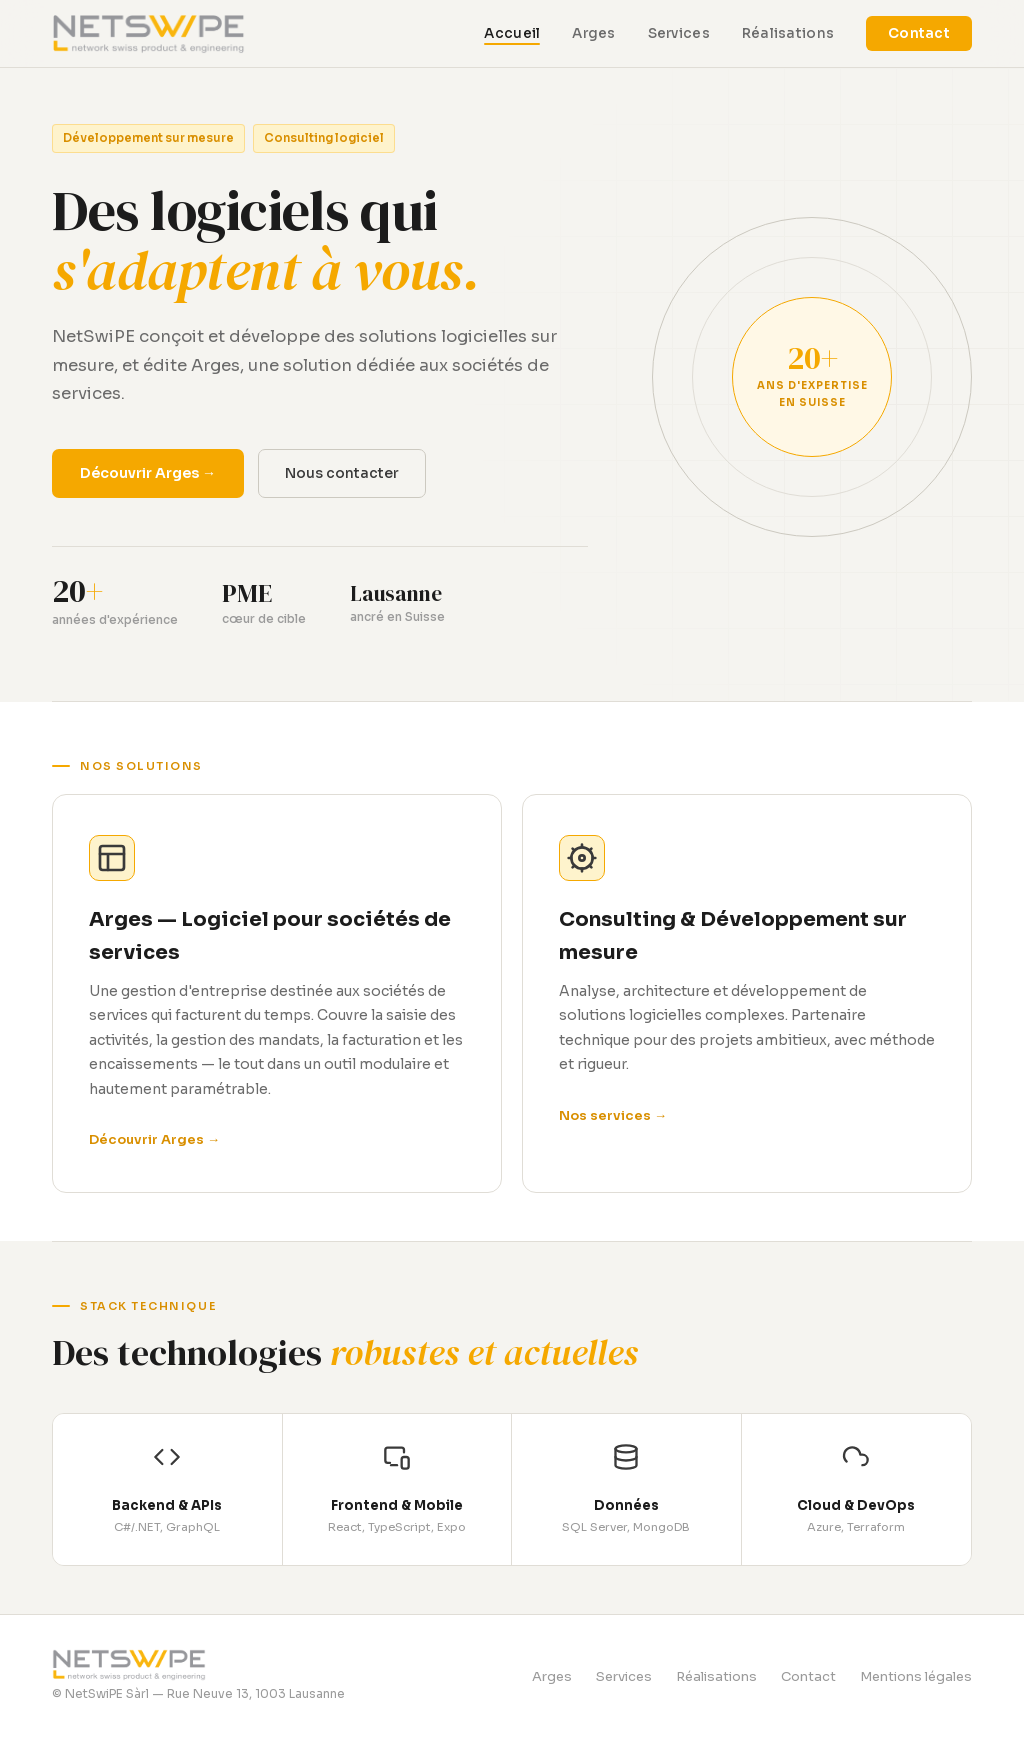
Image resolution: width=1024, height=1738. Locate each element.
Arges (593, 33)
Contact (919, 33)
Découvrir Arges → (148, 473)
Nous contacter (342, 473)
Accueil (512, 33)
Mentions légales (916, 1676)
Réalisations (788, 33)
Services (679, 33)
